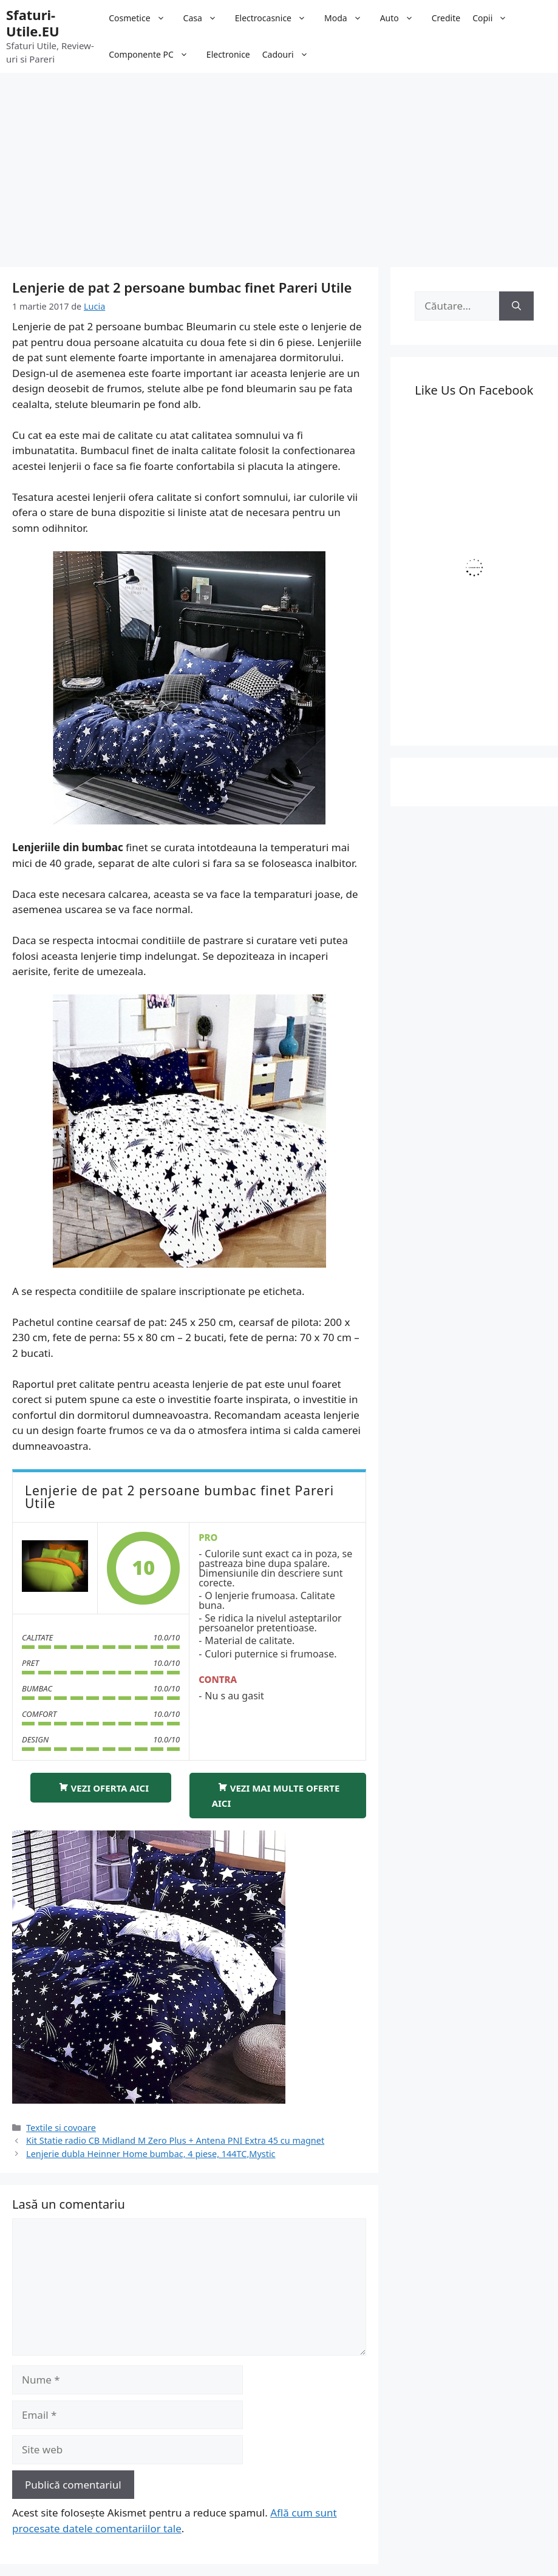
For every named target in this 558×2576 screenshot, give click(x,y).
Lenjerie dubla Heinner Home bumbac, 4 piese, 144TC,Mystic (150, 2154)
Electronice (228, 54)
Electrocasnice (276, 18)
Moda (349, 18)
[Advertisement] (279, 164)
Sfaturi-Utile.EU (33, 22)
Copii (495, 18)
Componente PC (154, 54)
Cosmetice (143, 18)
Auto (403, 18)
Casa (206, 18)
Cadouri (291, 54)
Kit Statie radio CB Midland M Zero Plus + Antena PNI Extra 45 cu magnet (175, 2140)
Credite (446, 18)
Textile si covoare (61, 2127)
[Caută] (516, 306)
